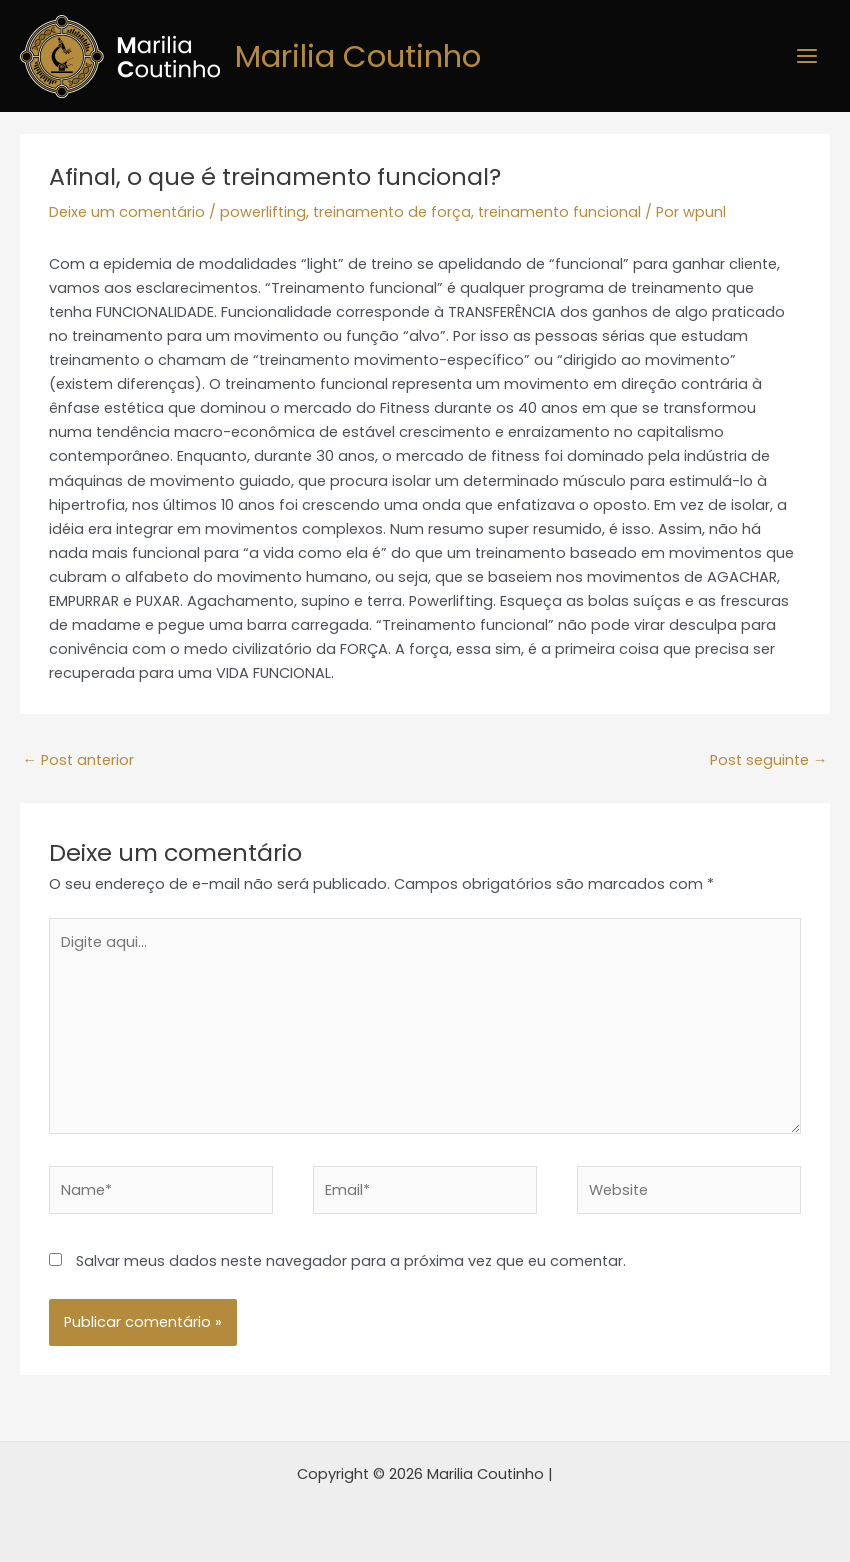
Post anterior (78, 760)
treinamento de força (392, 212)
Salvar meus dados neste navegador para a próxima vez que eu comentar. (351, 1261)
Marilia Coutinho (363, 55)
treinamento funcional (559, 212)
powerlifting (263, 212)
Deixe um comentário (127, 212)
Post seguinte (769, 760)
